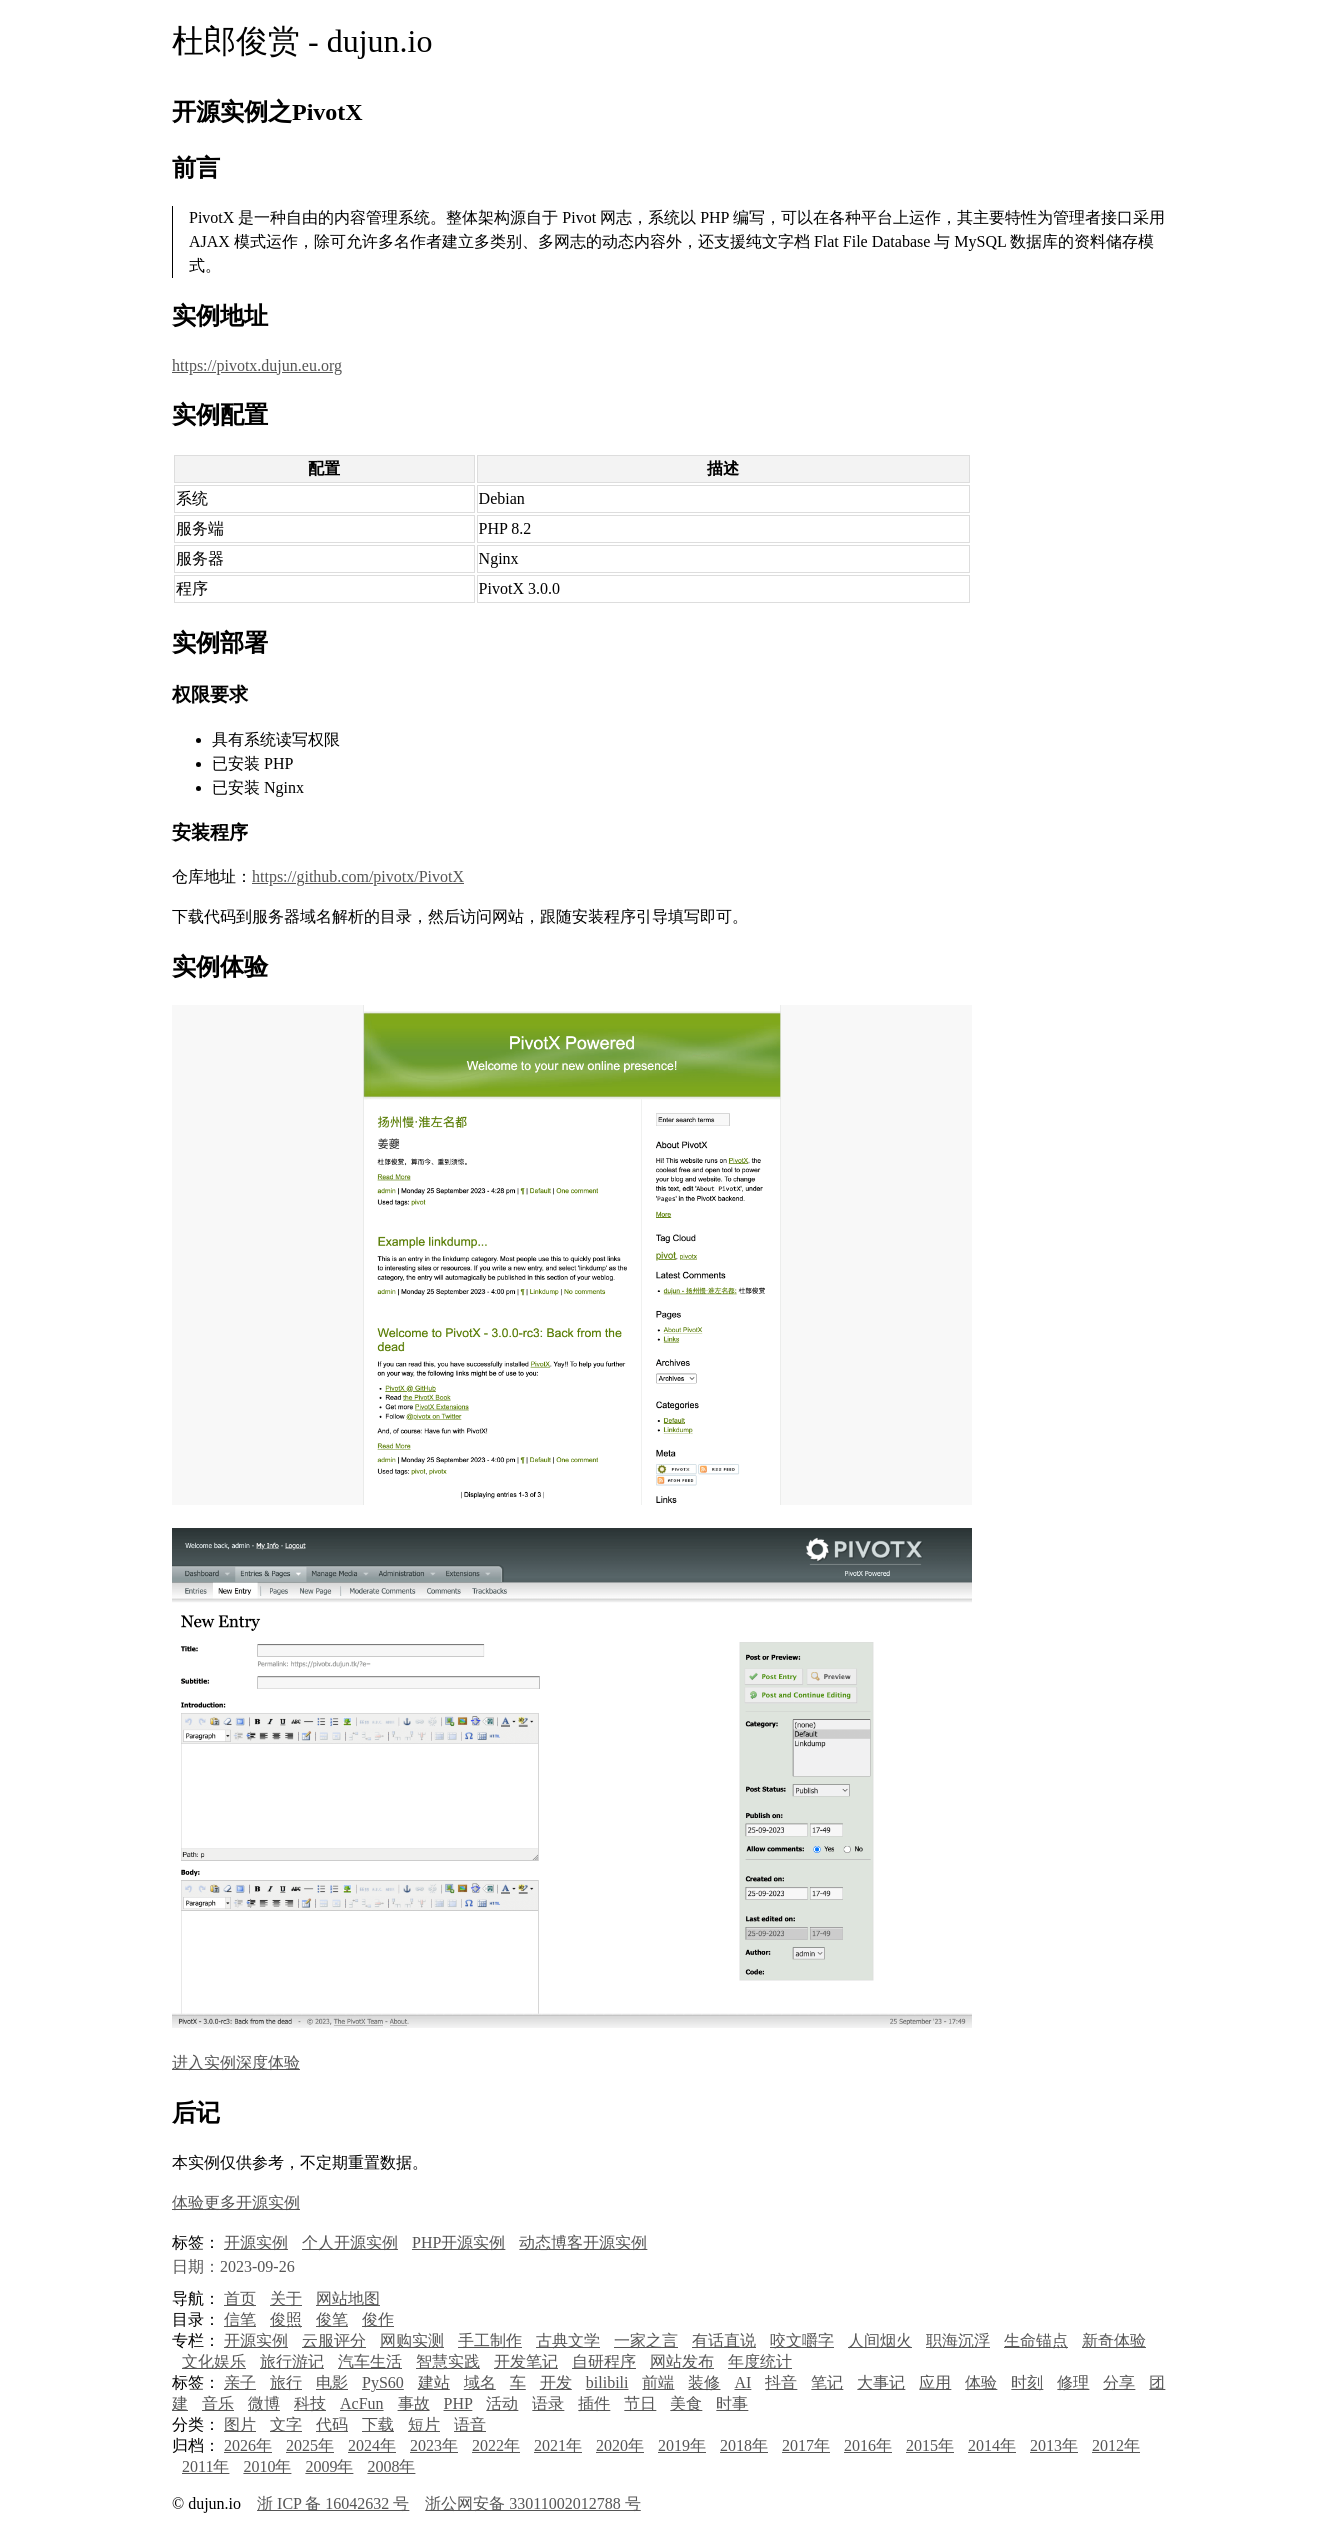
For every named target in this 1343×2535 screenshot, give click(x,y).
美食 (686, 2403)
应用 (935, 2382)
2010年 (267, 2466)
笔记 (827, 2382)
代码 (332, 2424)
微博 (264, 2403)
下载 (378, 2424)
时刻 (1027, 2382)
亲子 (240, 2382)
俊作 (378, 2319)
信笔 (240, 2319)
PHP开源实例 (458, 2242)
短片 (424, 2424)
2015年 (930, 2445)
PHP (458, 2403)
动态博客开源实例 (583, 2242)
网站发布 (682, 2361)
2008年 (391, 2466)
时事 (732, 2403)
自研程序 (604, 2361)
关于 (286, 2298)
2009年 (329, 2466)
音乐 (218, 2403)
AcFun (362, 2403)
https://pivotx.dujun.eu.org (257, 365)
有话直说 (724, 2340)
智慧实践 (448, 2361)
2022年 (496, 2445)
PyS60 (383, 2382)
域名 (480, 2382)
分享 (1119, 2382)
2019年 (682, 2445)
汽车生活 (370, 2361)
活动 (502, 2403)
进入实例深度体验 (236, 2062)
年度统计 (760, 2361)
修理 (1073, 2382)
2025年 (310, 2445)
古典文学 (568, 2340)
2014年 (992, 2445)
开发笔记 (526, 2361)
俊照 (286, 2319)
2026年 (248, 2445)
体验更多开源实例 (236, 2202)
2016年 (868, 2445)
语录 (548, 2403)
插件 (594, 2403)
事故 (414, 2403)
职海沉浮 (958, 2340)
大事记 (881, 2382)
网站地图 (348, 2298)
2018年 (744, 2445)
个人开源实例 (350, 2242)
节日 (640, 2403)
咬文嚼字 (802, 2340)
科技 (310, 2403)
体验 (981, 2382)
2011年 (205, 2466)
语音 (470, 2424)
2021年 (558, 2445)
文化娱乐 (214, 2361)
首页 (240, 2298)
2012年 (1116, 2445)
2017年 (806, 2445)
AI (742, 2382)
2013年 (1054, 2445)
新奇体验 (1114, 2340)
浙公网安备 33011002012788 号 (532, 2503)
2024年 (372, 2445)
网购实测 (412, 2340)
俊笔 (332, 2319)
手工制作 (490, 2340)
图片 (240, 2424)
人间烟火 (880, 2340)
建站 (434, 2382)
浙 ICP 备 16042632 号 (333, 2503)
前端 (658, 2382)
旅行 (286, 2382)
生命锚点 (1036, 2340)
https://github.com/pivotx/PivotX (358, 876)
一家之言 (646, 2340)
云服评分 (334, 2340)
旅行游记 (292, 2361)
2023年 (434, 2445)
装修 (704, 2382)
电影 (332, 2382)
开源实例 (256, 2242)
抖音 (781, 2382)
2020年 (620, 2445)
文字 (286, 2424)
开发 (556, 2382)
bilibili (607, 2382)
